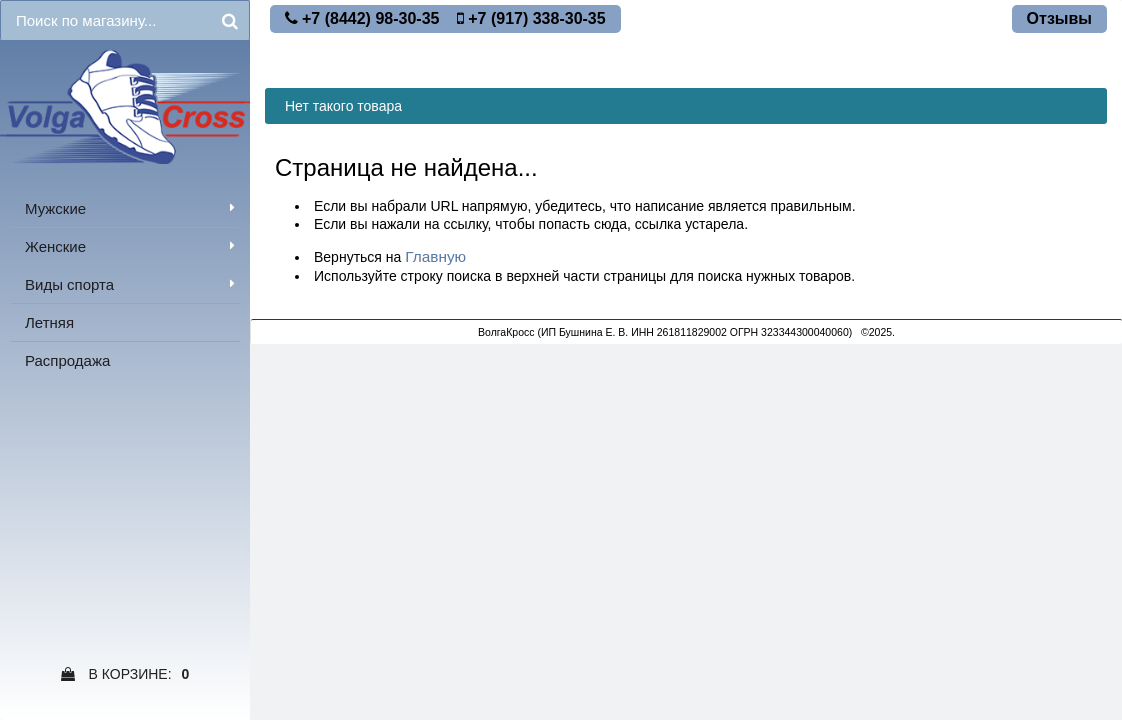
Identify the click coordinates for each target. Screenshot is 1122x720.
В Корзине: (125, 674)
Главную (435, 256)
